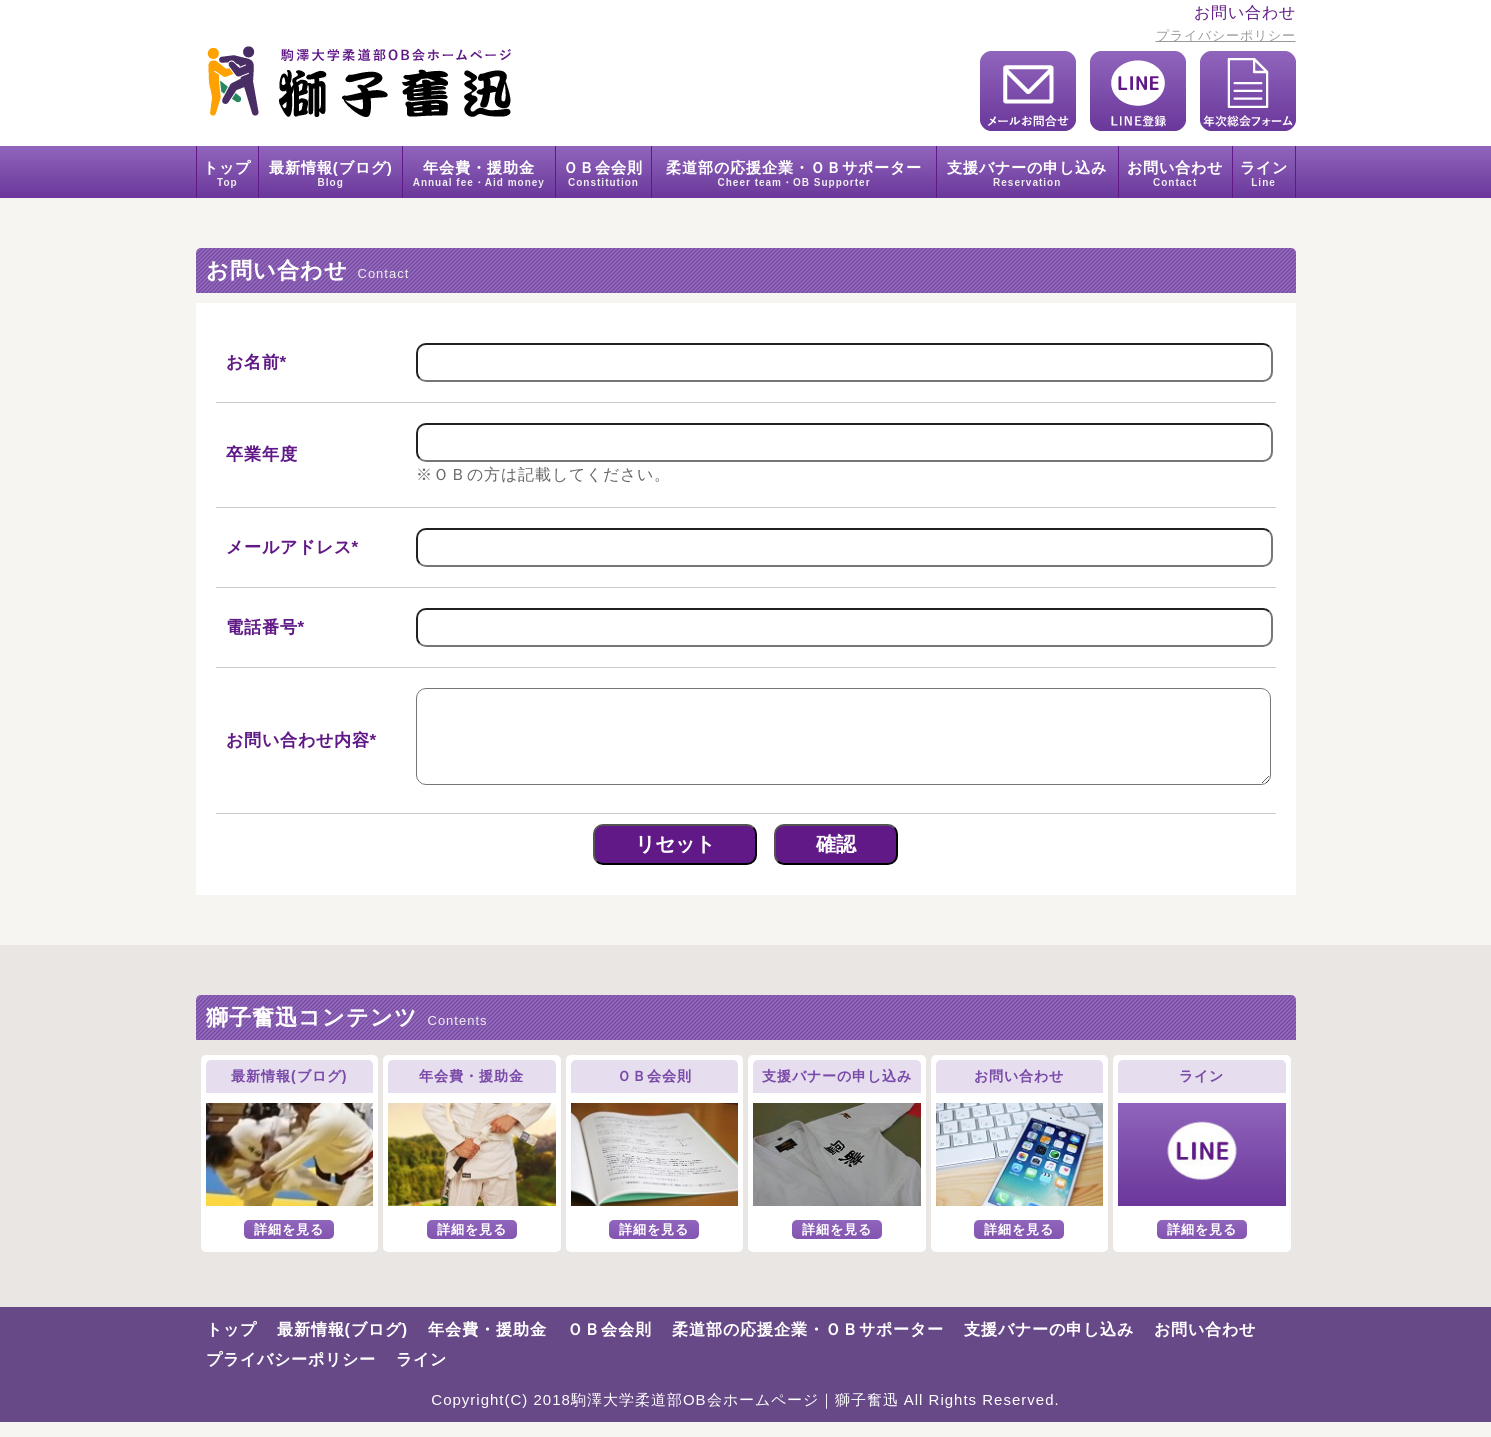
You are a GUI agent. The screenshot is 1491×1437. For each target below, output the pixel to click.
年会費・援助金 (479, 172)
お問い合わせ (1175, 172)
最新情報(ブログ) (330, 172)
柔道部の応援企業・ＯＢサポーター (793, 172)
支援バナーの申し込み (1027, 172)
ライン (1264, 172)
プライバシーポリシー (1226, 35)
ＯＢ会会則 (604, 172)
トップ (228, 172)
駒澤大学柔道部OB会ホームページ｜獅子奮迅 (735, 1414)
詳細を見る (289, 1244)
